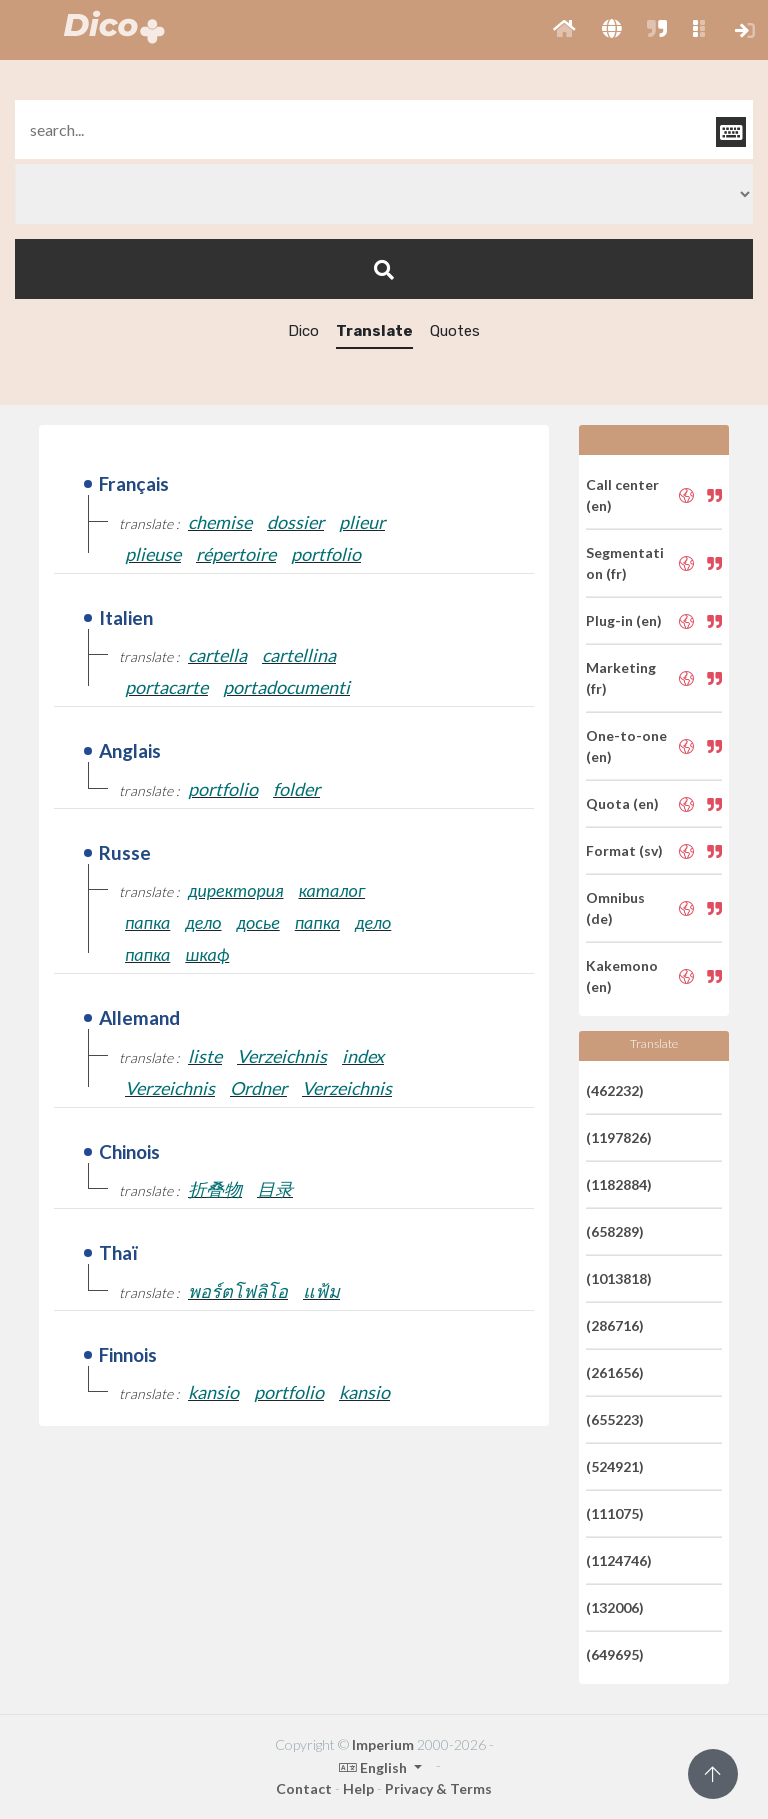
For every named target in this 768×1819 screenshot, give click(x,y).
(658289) (615, 1231)
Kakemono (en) (622, 976)
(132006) (615, 1607)
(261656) (615, 1372)
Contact (304, 1788)
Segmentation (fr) (625, 563)
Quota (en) (622, 803)
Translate (374, 331)
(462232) (615, 1090)
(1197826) (619, 1137)
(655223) (615, 1419)
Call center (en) (622, 495)
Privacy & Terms (438, 1788)
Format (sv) (624, 850)
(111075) (615, 1513)
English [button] (374, 1767)
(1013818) (619, 1278)
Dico (303, 331)
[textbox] (384, 129)
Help (358, 1788)
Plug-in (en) (624, 620)
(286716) (615, 1325)
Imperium (383, 1744)
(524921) (615, 1466)
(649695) (615, 1654)
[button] (564, 30)
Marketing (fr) (621, 678)
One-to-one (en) (626, 746)
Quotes (455, 331)
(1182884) (619, 1184)
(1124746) (619, 1560)
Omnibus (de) (615, 908)
